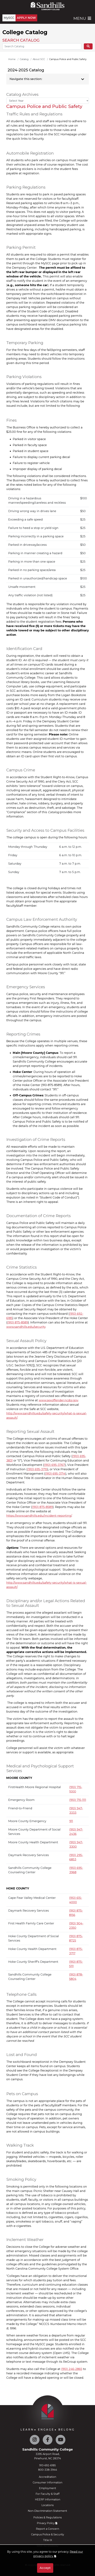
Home (12, 59)
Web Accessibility (47, 2545)
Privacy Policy (46, 2523)
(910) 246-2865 (71, 2369)
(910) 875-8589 (17, 1322)
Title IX (47, 2540)
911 (71, 1821)
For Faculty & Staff (48, 2493)
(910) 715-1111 (77, 1800)
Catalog (24, 59)
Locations (47, 2505)
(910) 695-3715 (37, 1469)
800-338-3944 (47, 2469)
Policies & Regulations (47, 2517)
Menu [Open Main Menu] (82, 18)
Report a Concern (47, 2528)
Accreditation (47, 2476)
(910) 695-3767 (54, 1465)
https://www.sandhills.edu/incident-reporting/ (39, 1516)
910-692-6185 (47, 2465)
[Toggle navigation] (83, 79)
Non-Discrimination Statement (47, 2510)
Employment (47, 2488)
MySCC (9, 18)
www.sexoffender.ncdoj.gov (58, 1400)
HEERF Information (47, 2499)
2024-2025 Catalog (26, 70)
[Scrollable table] (47, 548)
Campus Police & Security (47, 2534)
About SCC (39, 59)
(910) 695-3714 (55, 1473)
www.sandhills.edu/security (25, 1327)
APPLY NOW (26, 18)
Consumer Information (47, 2482)
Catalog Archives (22, 94)
